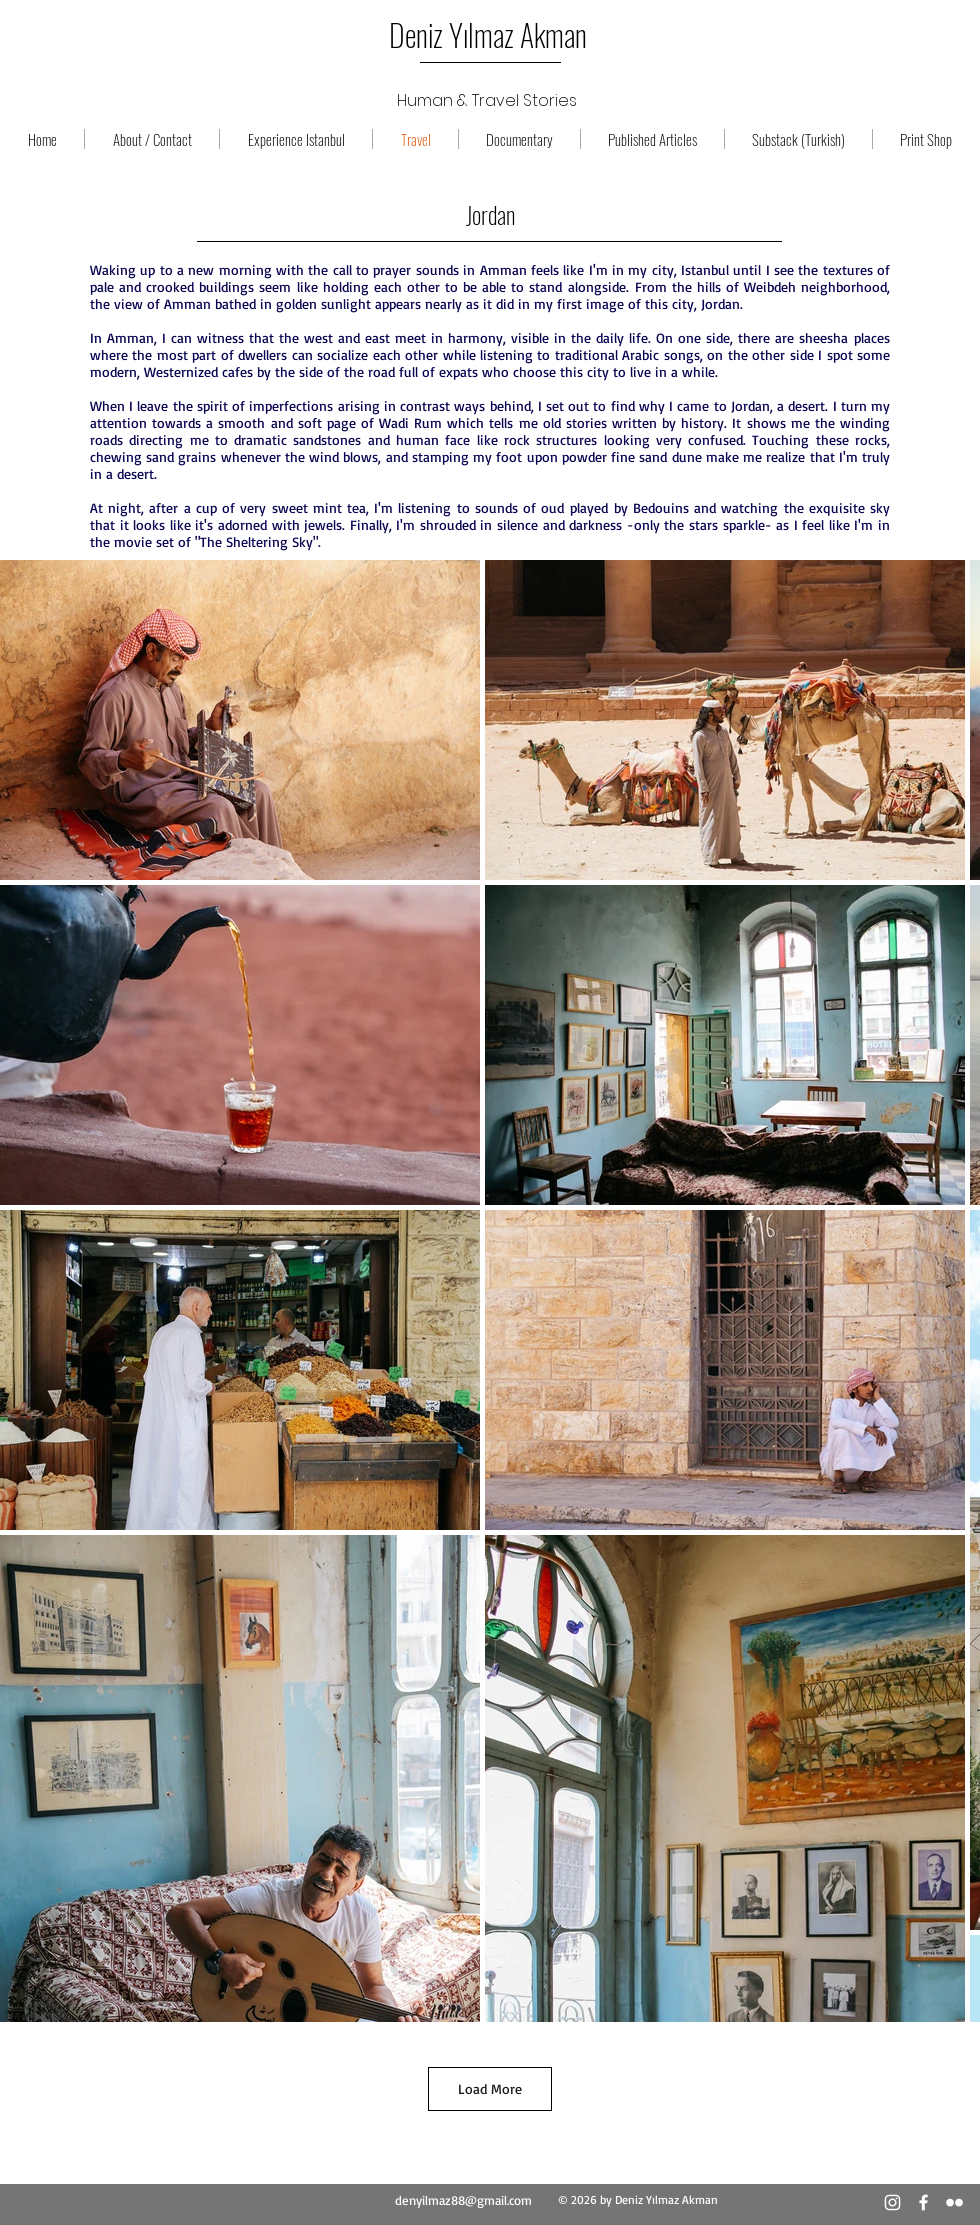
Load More (490, 2088)
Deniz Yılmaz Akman (488, 34)
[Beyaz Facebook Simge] (923, 2202)
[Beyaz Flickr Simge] (954, 2202)
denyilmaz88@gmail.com (463, 2200)
